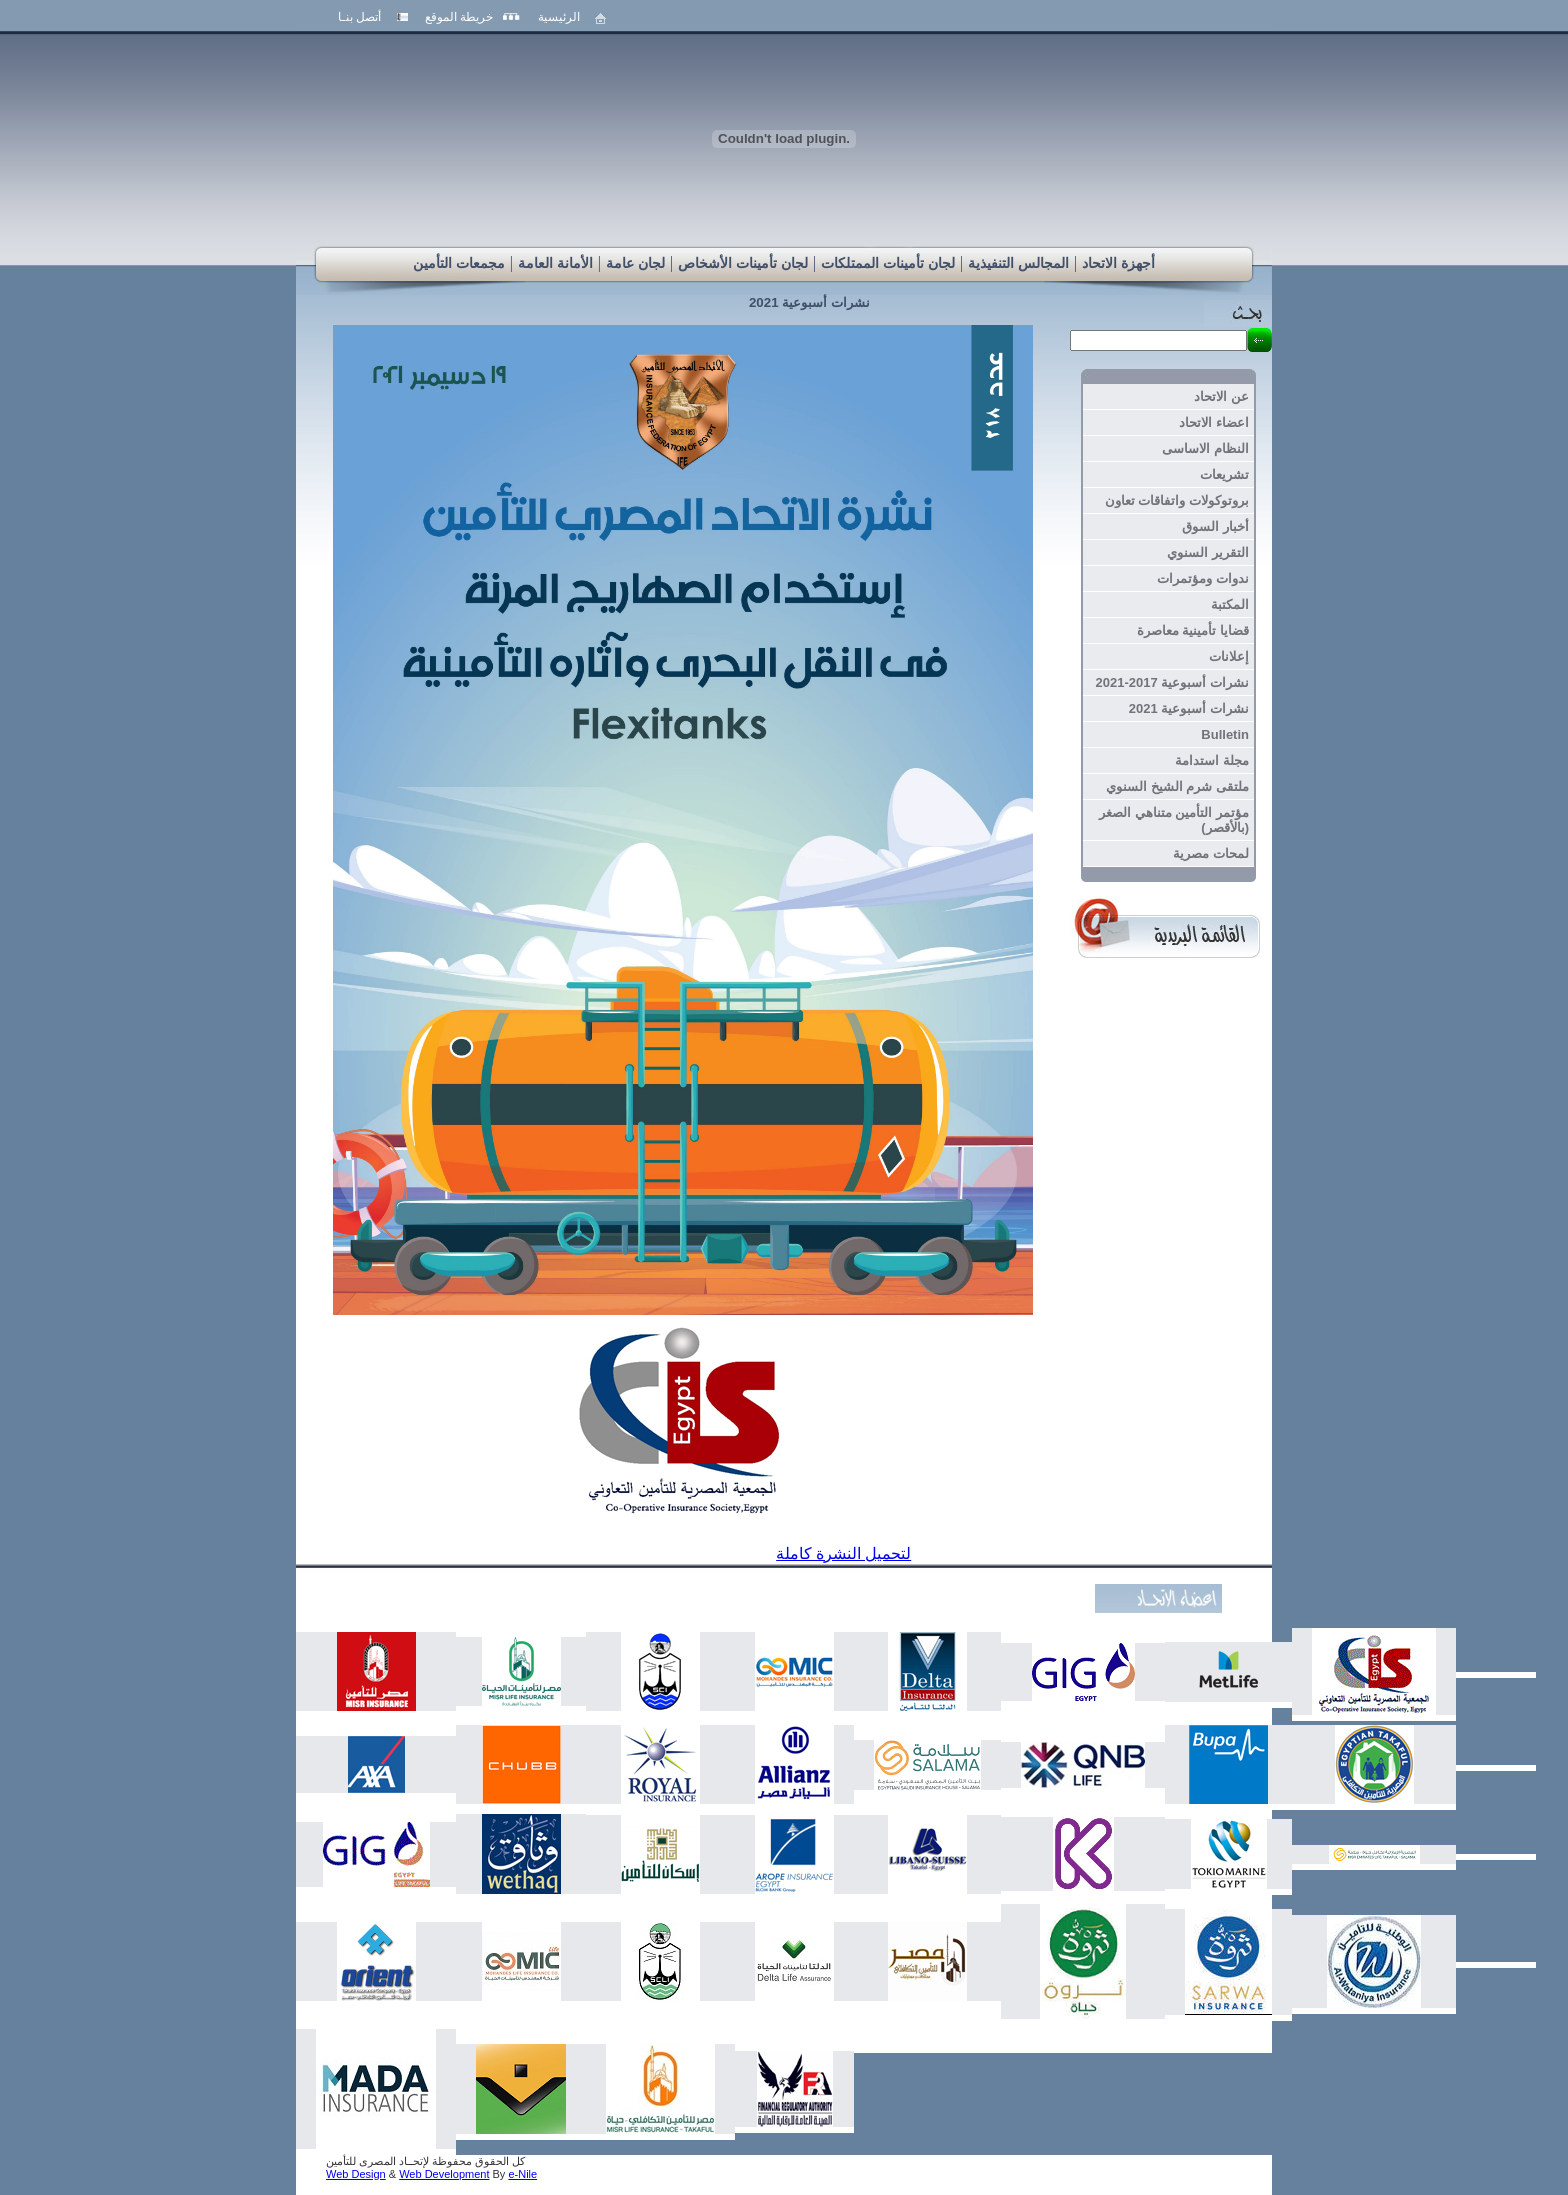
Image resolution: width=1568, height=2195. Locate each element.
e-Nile (522, 2174)
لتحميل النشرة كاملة (843, 1553)
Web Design (356, 2174)
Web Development (444, 2174)
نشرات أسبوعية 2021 (809, 302)
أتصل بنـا (359, 17)
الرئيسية (559, 17)
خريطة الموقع (459, 17)
